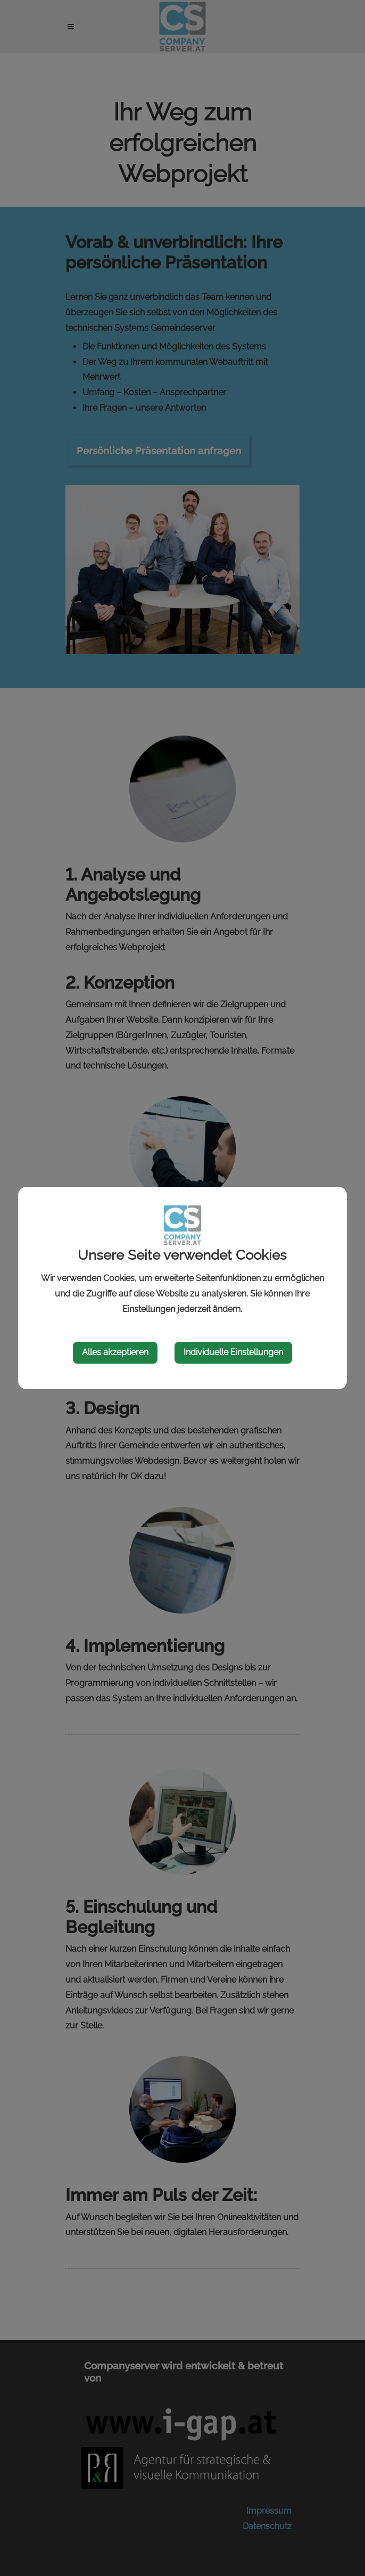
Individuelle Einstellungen (233, 1352)
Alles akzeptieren (115, 1352)
